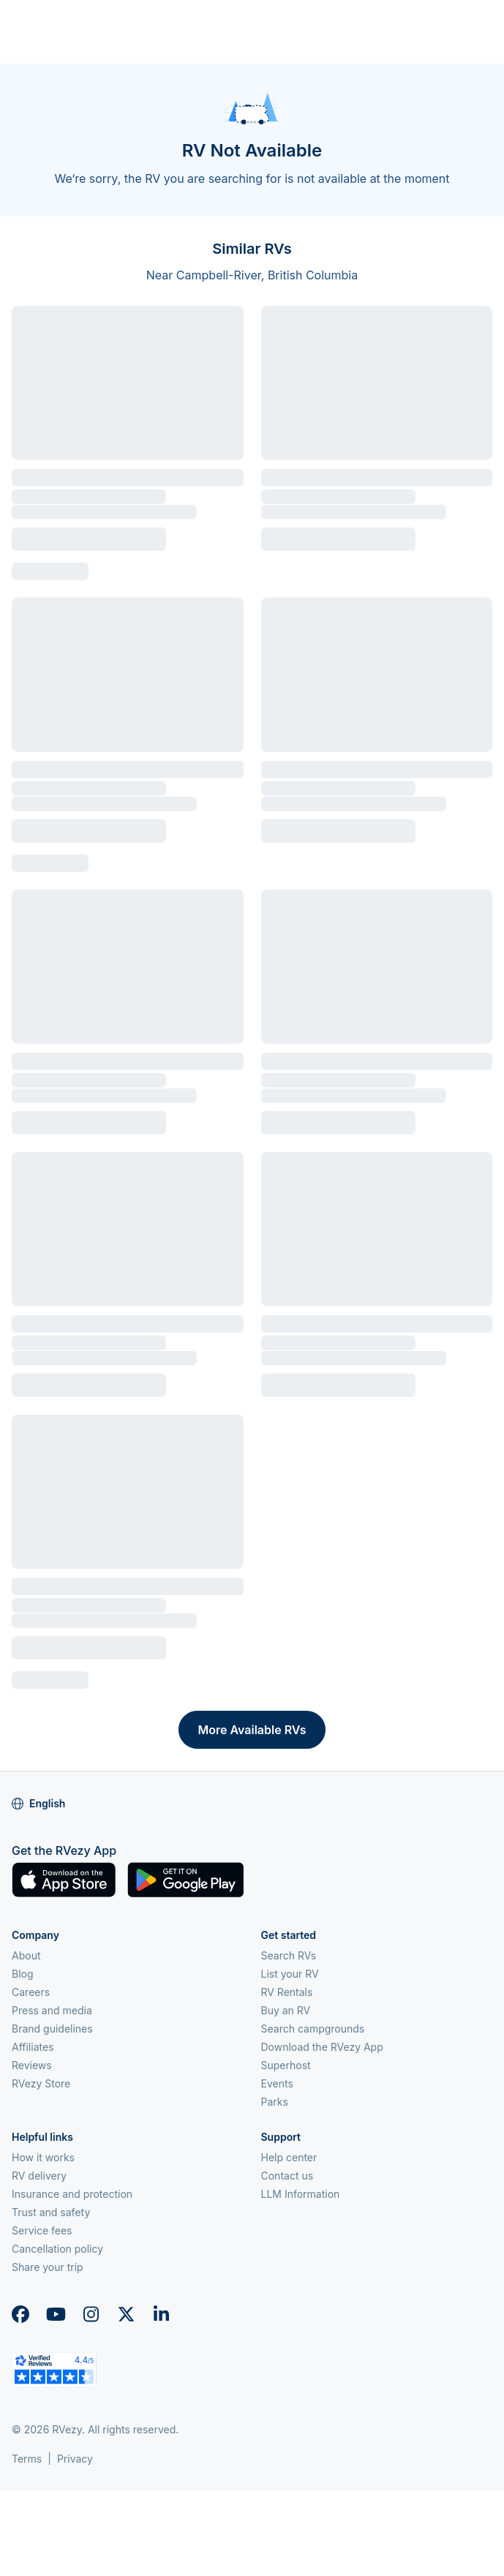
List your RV (290, 1973)
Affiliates (33, 2047)
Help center (289, 2157)
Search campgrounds (313, 2028)
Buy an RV (286, 2010)
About (26, 1955)
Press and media (52, 2010)
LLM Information (300, 2194)
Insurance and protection (72, 2194)
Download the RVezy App (322, 2047)
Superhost (286, 2065)
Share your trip (47, 2267)
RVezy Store (41, 2083)
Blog (23, 1973)
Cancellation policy (57, 2248)
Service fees (42, 2230)
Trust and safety (51, 2212)
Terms (27, 2458)
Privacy (75, 2458)
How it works (43, 2157)
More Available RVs (252, 1729)
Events (277, 2083)
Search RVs (289, 1955)
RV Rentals (287, 1992)
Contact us (287, 2175)
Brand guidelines (52, 2028)
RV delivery (39, 2175)
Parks (274, 2101)
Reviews (32, 2065)
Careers (31, 1992)
